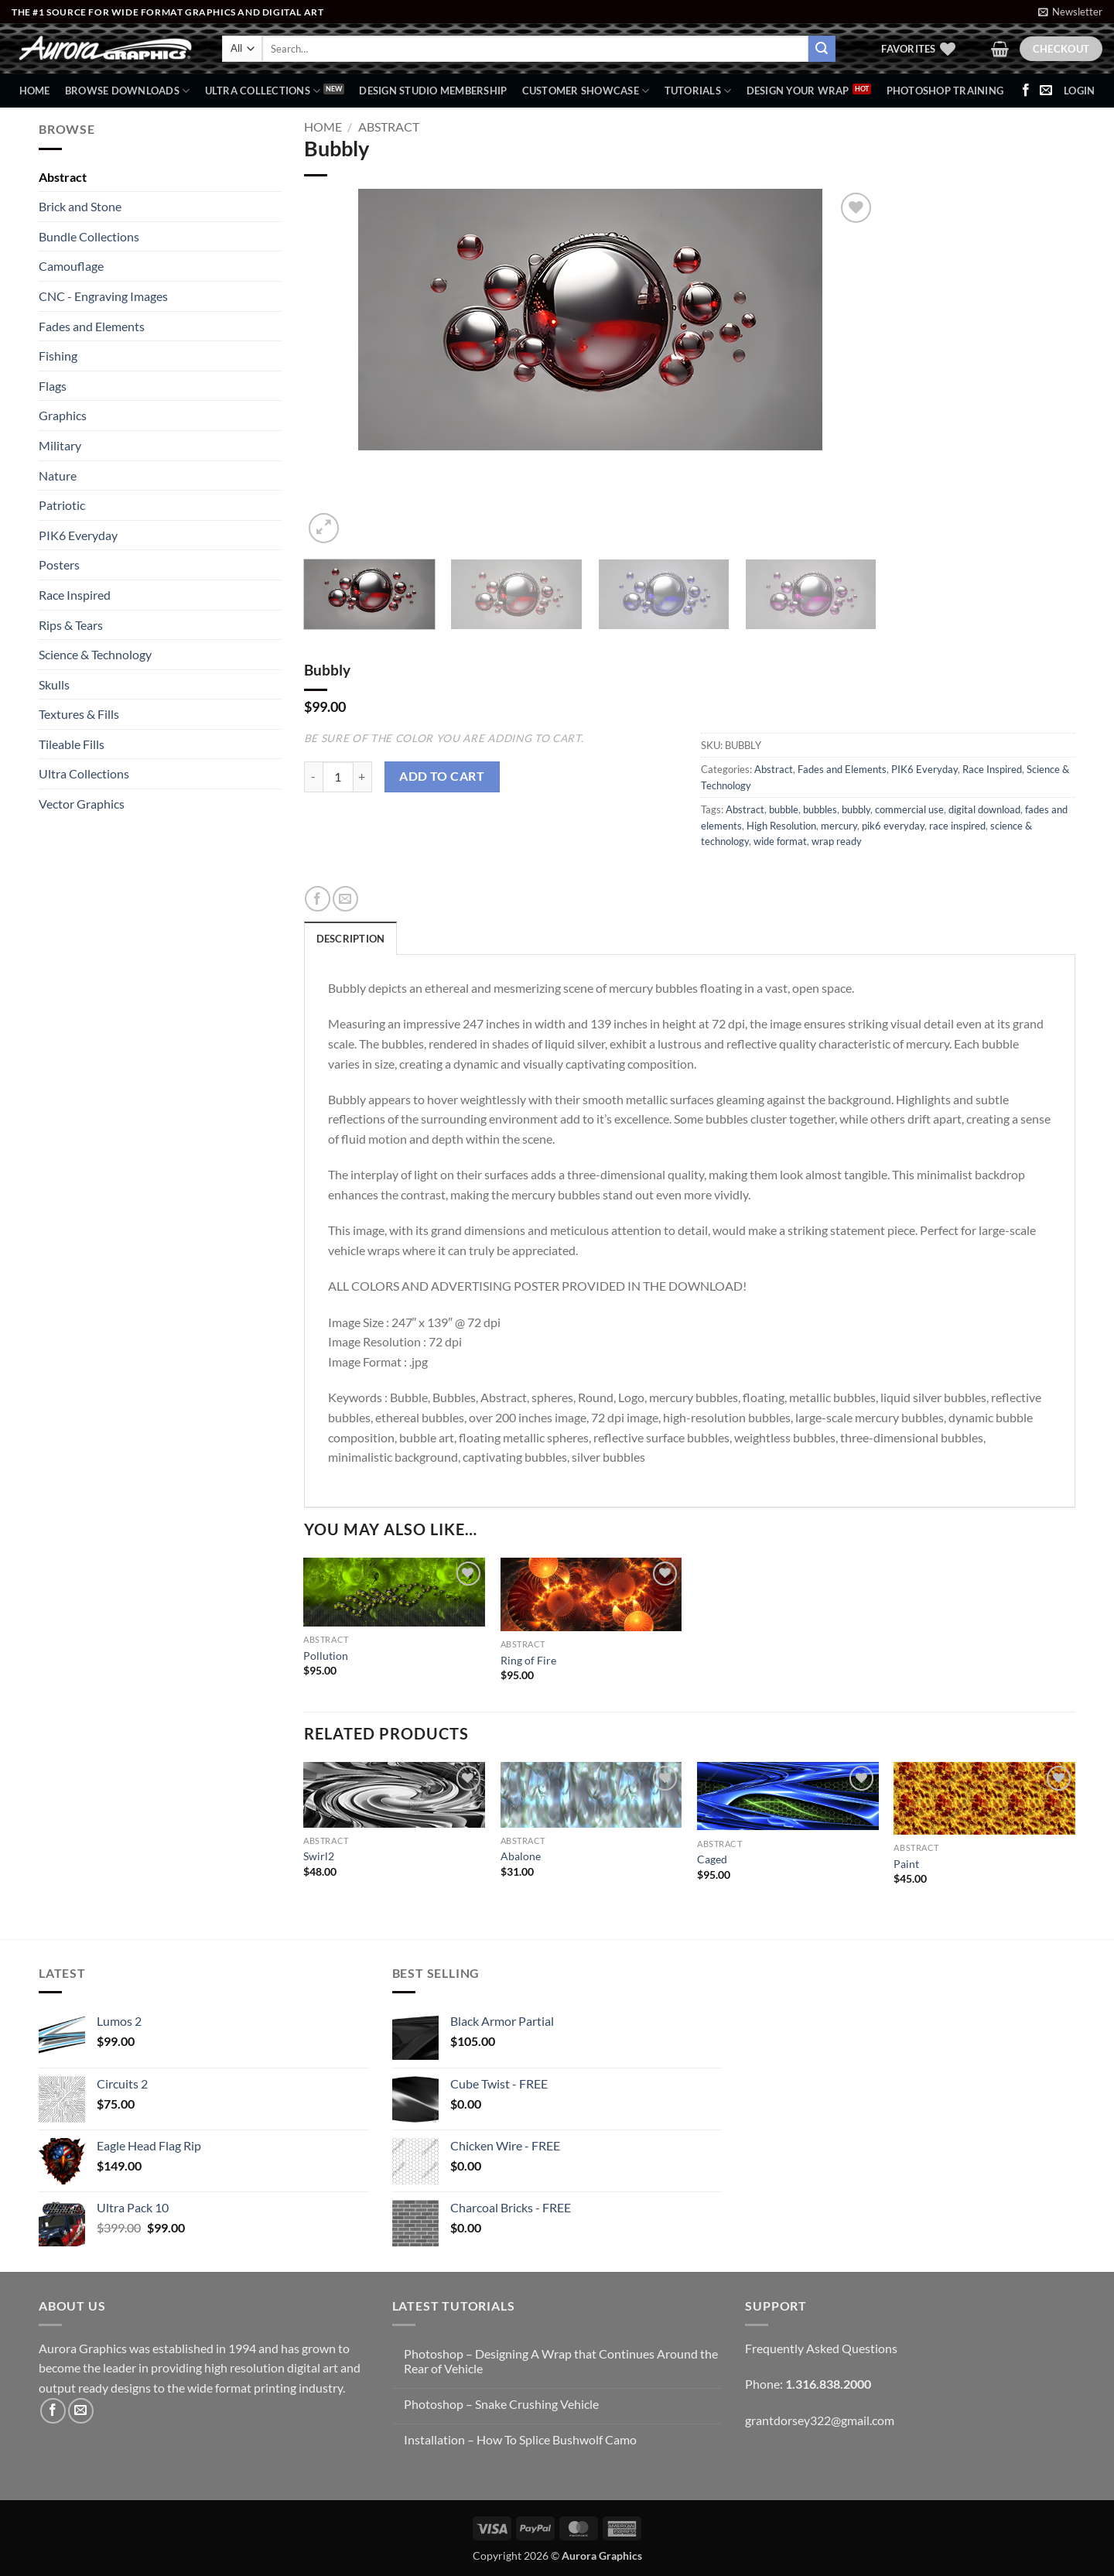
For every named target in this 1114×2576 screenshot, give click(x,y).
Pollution (325, 1655)
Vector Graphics (82, 803)
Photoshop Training (945, 90)
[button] (1070, 11)
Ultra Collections (263, 91)
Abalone (521, 1856)
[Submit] (821, 49)
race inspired (957, 825)
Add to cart (441, 776)
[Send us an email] (1046, 90)
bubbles (820, 809)
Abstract (63, 176)
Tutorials (698, 91)
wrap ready (837, 841)
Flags (53, 385)
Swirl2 (318, 1856)
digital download (984, 809)
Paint (906, 1863)
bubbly (856, 809)
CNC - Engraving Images (103, 296)
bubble (783, 809)
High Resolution (781, 825)
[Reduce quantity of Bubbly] (313, 776)
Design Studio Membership (433, 90)
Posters (59, 564)
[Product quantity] (338, 776)
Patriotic (62, 505)
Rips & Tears (71, 624)
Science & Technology (95, 654)
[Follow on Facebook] (1026, 90)
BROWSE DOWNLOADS (127, 91)
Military (60, 445)
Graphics (63, 415)
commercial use (909, 809)
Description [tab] (350, 938)
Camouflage (71, 265)
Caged (712, 1859)
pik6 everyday (893, 825)
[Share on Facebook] (317, 899)
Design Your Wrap (798, 90)
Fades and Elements (92, 326)
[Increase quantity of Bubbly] (363, 776)
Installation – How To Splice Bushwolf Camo (520, 2439)
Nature (58, 475)
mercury (839, 825)
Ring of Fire (528, 1660)
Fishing (58, 355)
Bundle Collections (89, 236)
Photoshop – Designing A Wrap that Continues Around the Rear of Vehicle (561, 2361)
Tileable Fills (71, 744)
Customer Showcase (586, 91)
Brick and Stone (80, 206)
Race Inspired (75, 594)
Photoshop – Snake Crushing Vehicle (501, 2403)
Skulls (54, 684)
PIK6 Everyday (78, 535)
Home (34, 90)
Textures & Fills (79, 713)
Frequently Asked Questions (821, 2348)
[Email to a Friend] (345, 899)
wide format (780, 841)
